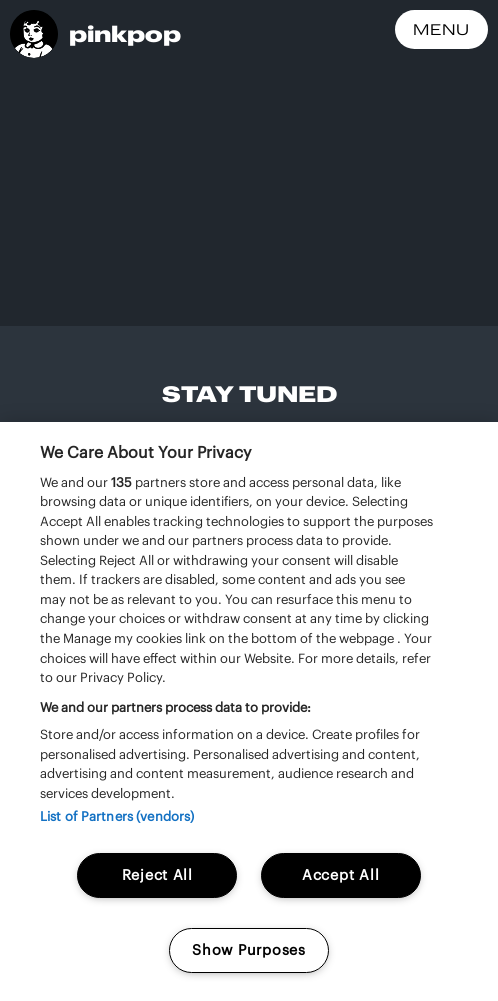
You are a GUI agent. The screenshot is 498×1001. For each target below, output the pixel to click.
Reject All (157, 875)
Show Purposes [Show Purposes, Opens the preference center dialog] (248, 950)
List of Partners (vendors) (117, 816)
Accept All (340, 875)
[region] (249, 711)
